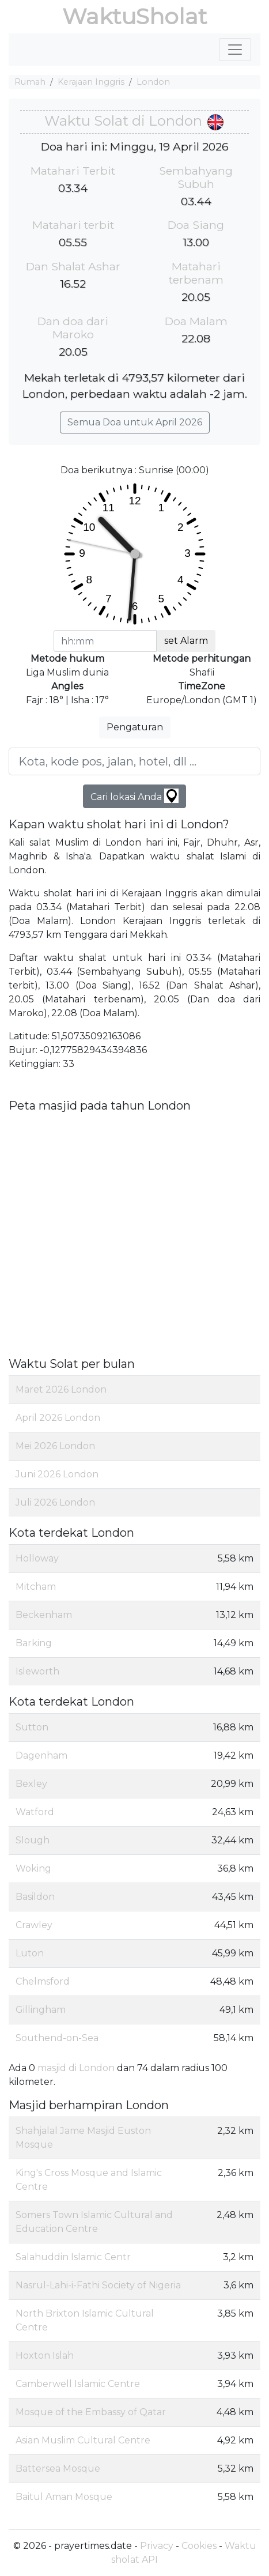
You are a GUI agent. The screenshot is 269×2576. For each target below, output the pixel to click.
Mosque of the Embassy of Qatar (91, 2412)
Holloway (37, 1558)
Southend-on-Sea (57, 2037)
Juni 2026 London (57, 1474)
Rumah (30, 82)
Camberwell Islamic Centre (78, 2383)
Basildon (35, 1896)
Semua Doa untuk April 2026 (134, 422)
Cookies (199, 2545)
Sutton (32, 1727)
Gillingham (41, 2009)
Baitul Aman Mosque (64, 2496)
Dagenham (41, 1755)
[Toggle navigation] (235, 49)
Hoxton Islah (45, 2355)
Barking (34, 1643)
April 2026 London (58, 1417)
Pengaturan (135, 727)
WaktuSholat (134, 16)
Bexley (31, 1783)
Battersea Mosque (58, 2468)
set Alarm (186, 640)
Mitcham (36, 1586)
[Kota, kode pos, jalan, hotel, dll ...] (134, 761)
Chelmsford (43, 1981)
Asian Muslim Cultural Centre (83, 2440)
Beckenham (44, 1614)
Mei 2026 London (55, 1445)
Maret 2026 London (61, 1389)
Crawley (34, 1924)
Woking (33, 1868)
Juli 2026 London (55, 1502)
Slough (33, 1840)
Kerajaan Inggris (91, 82)
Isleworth (37, 1671)
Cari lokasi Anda (134, 796)
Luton (30, 1953)
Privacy (156, 2545)
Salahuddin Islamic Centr (73, 2256)
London (153, 82)
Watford (35, 1811)
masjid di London (76, 2067)
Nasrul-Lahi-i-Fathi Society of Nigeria (98, 2285)
